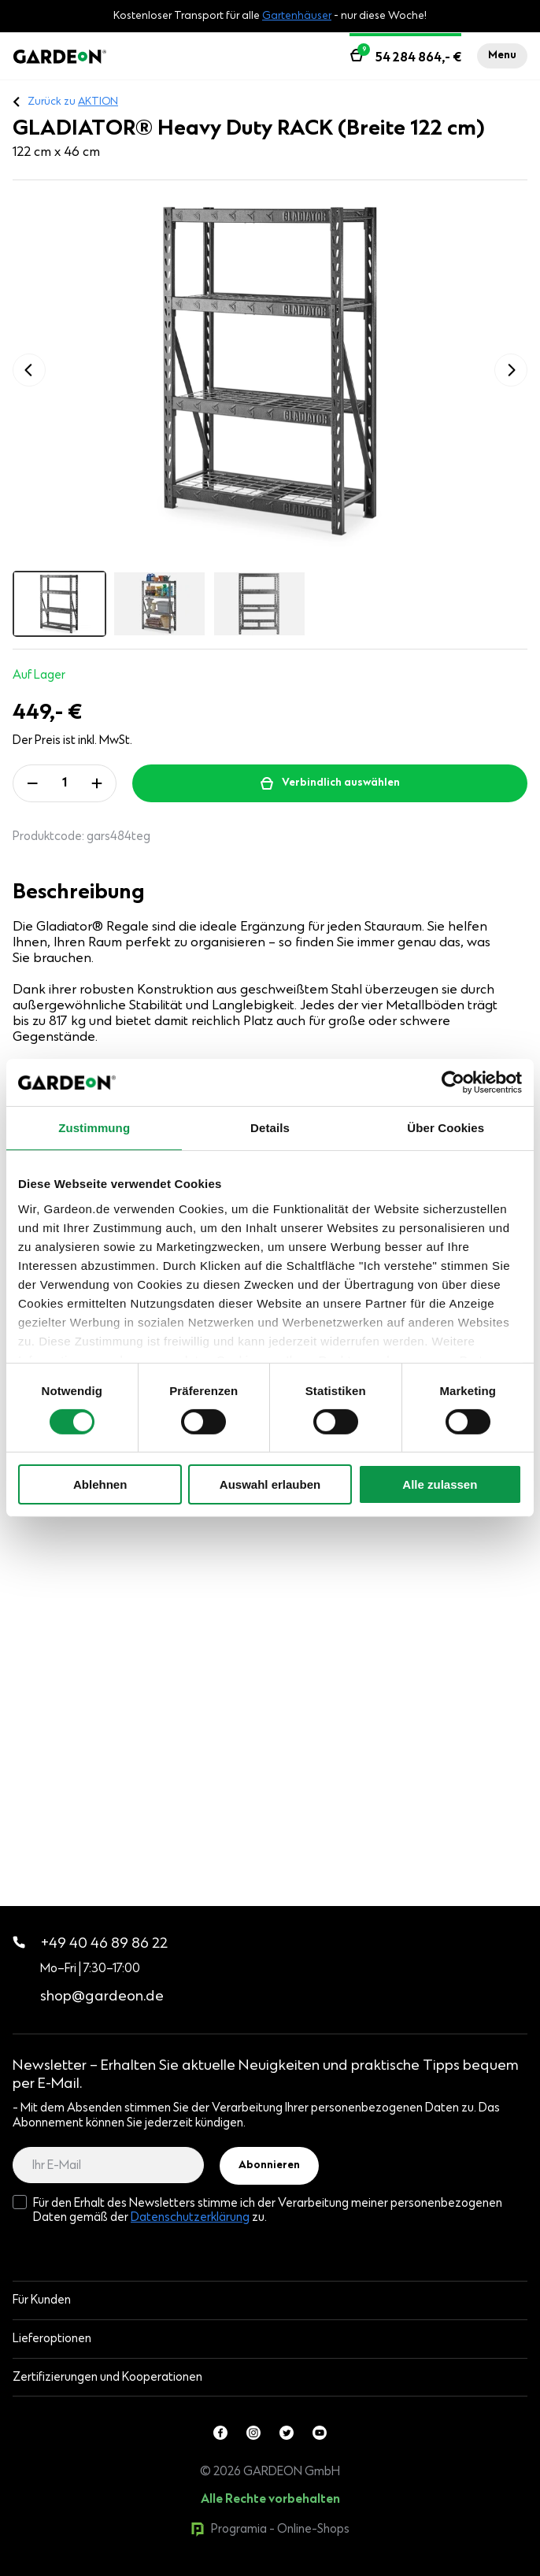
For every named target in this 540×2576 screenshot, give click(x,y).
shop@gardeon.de (102, 1997)
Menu (502, 56)
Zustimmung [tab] (94, 1127)
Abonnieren (269, 2166)
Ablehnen (100, 1484)
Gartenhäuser (296, 16)
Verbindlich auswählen (341, 783)
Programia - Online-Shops (270, 2529)
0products (121, 2568)
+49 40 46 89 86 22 (90, 1945)
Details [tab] (270, 1127)
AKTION (98, 102)
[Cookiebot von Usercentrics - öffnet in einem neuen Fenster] (453, 1082)
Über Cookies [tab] (445, 1127)
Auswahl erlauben (270, 1484)
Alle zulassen (439, 1484)
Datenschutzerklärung (190, 2218)
